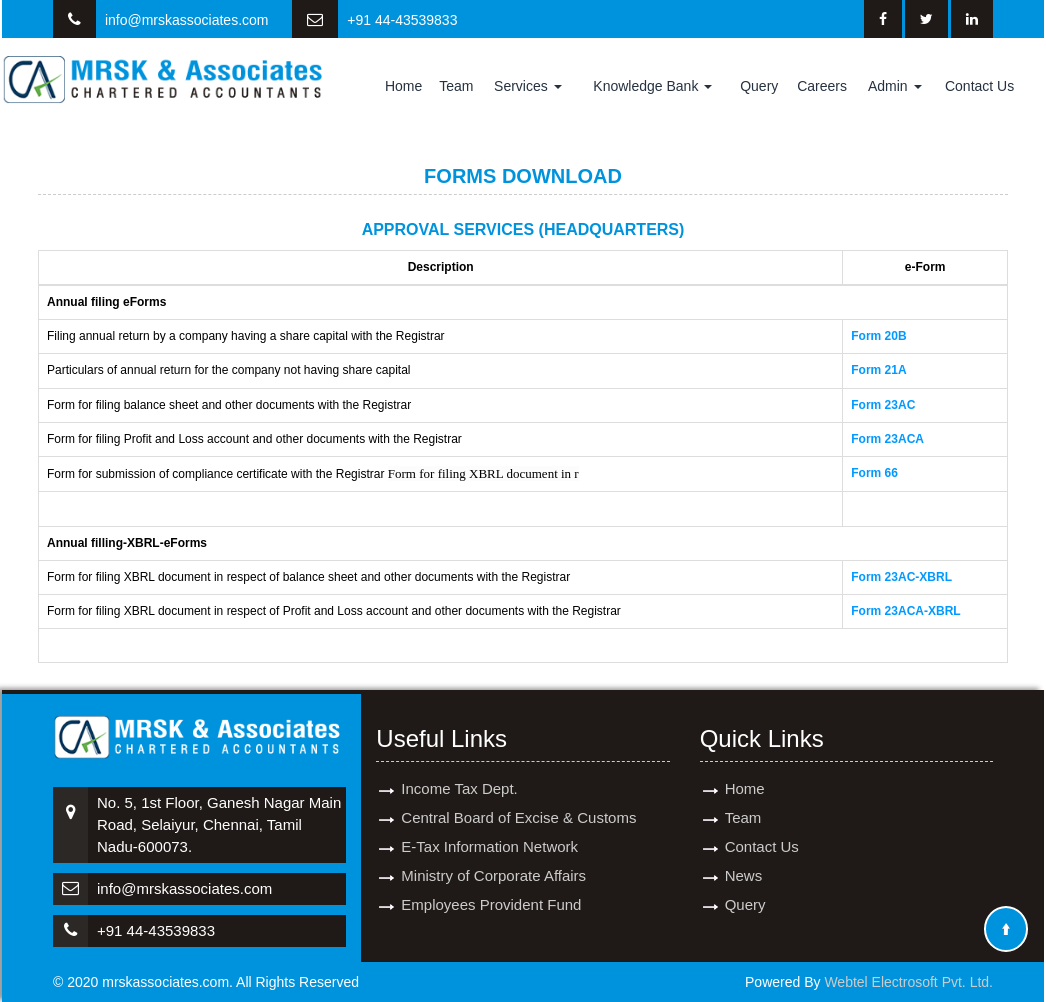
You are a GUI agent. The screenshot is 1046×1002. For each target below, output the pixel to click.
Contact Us (979, 86)
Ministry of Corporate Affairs (493, 851)
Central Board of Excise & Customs (518, 793)
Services (528, 86)
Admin (895, 86)
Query (759, 86)
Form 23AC (883, 405)
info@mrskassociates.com (187, 20)
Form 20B (878, 336)
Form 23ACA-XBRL (905, 611)
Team (456, 86)
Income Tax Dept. (459, 764)
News (744, 851)
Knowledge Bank (652, 86)
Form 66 (874, 473)
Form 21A (878, 370)
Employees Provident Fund (491, 880)
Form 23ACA (887, 439)
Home (403, 86)
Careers (822, 86)
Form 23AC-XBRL (901, 577)
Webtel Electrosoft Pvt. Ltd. (908, 982)
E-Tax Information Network (489, 822)
